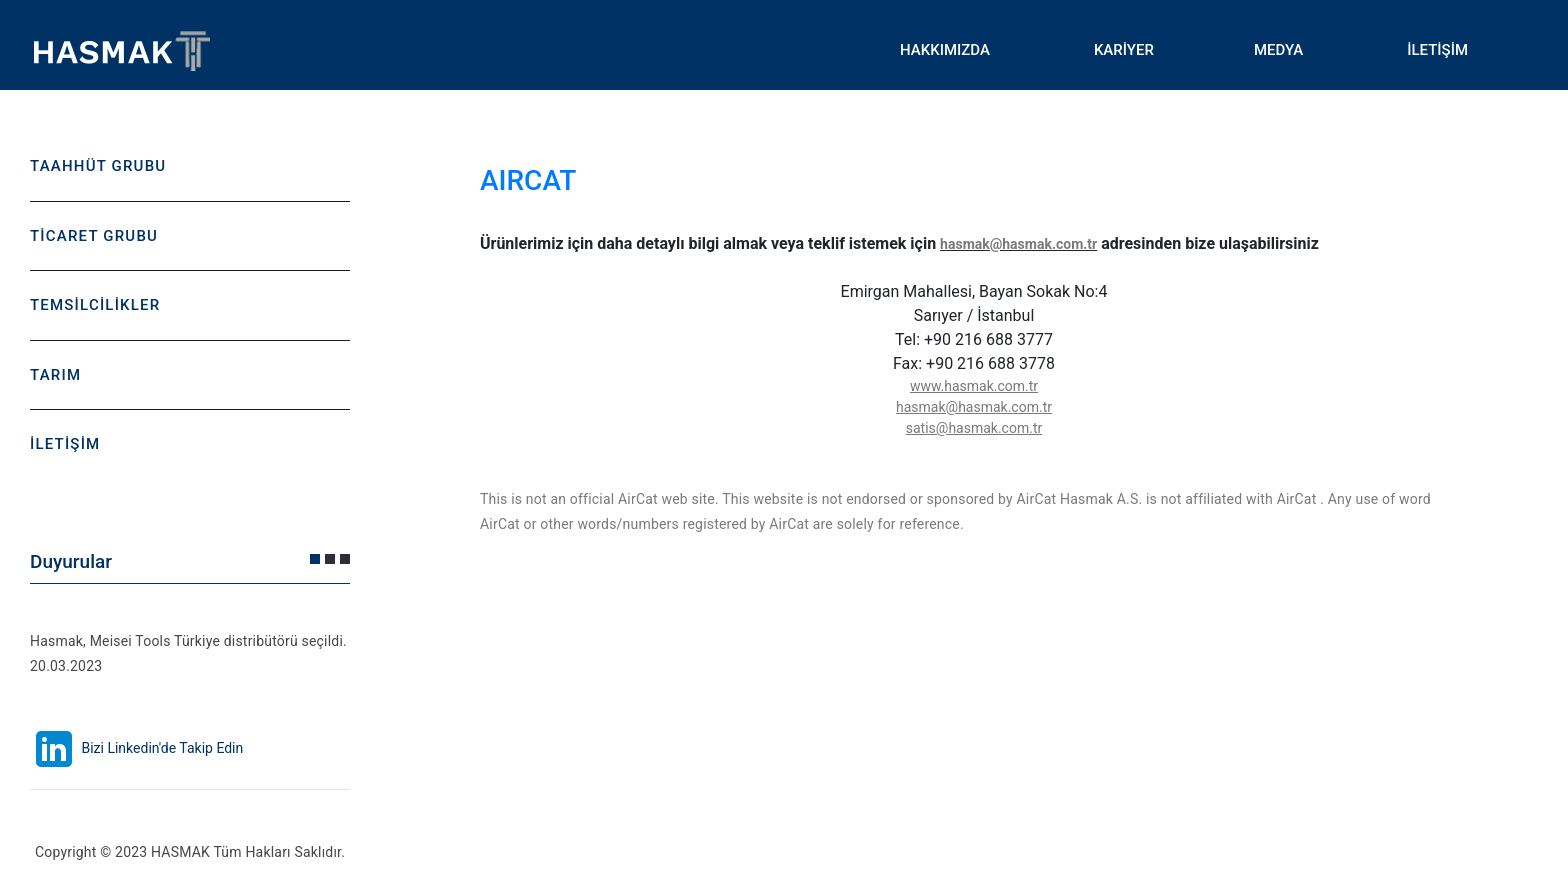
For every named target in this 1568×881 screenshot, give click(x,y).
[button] (315, 559)
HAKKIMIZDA (945, 50)
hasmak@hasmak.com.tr (1018, 244)
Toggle (420, 50)
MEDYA (1278, 50)
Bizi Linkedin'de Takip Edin (136, 748)
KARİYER (1124, 50)
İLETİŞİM (1437, 50)
